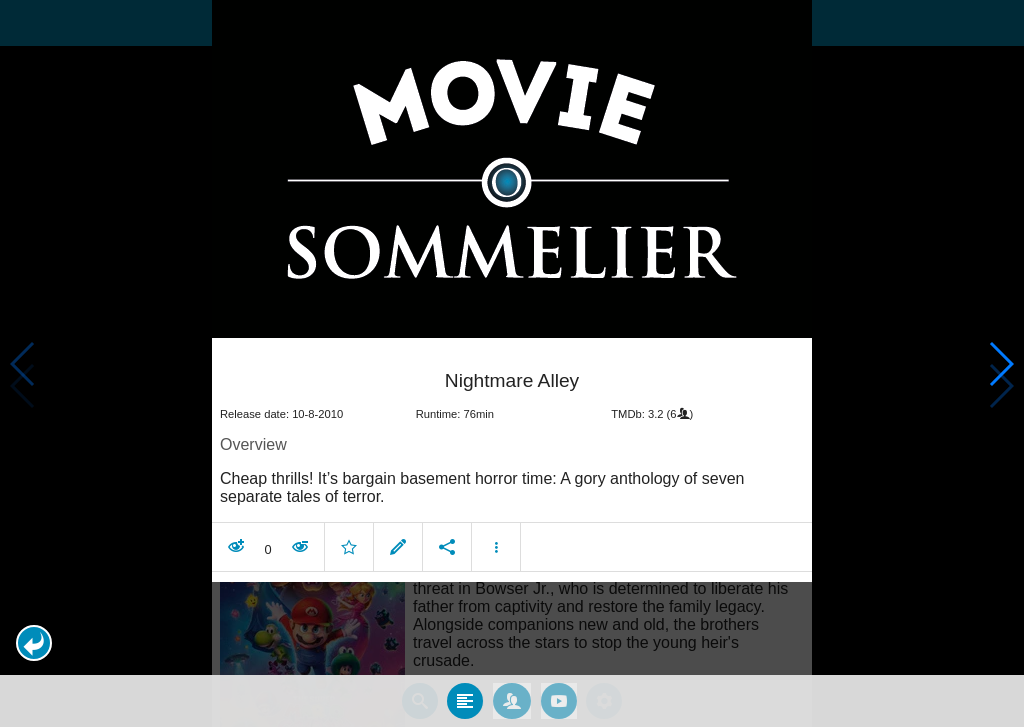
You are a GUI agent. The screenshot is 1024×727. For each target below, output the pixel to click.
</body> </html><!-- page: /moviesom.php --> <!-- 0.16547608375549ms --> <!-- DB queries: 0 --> (512, 363)
